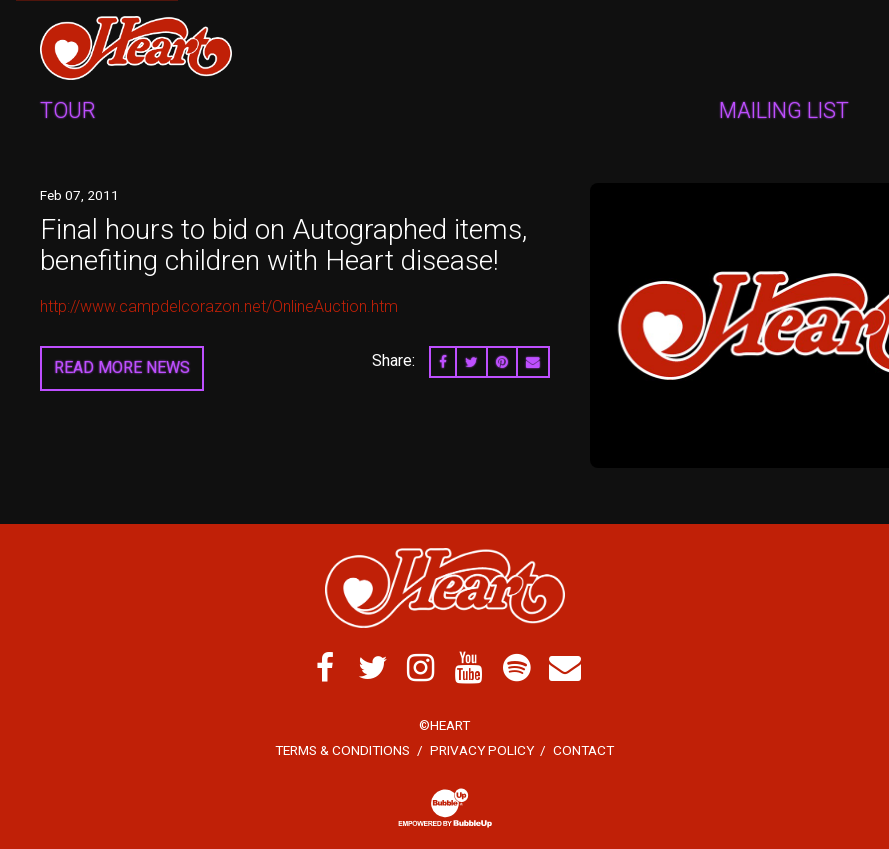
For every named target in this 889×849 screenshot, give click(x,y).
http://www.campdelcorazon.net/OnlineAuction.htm (219, 306)
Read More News (122, 367)
